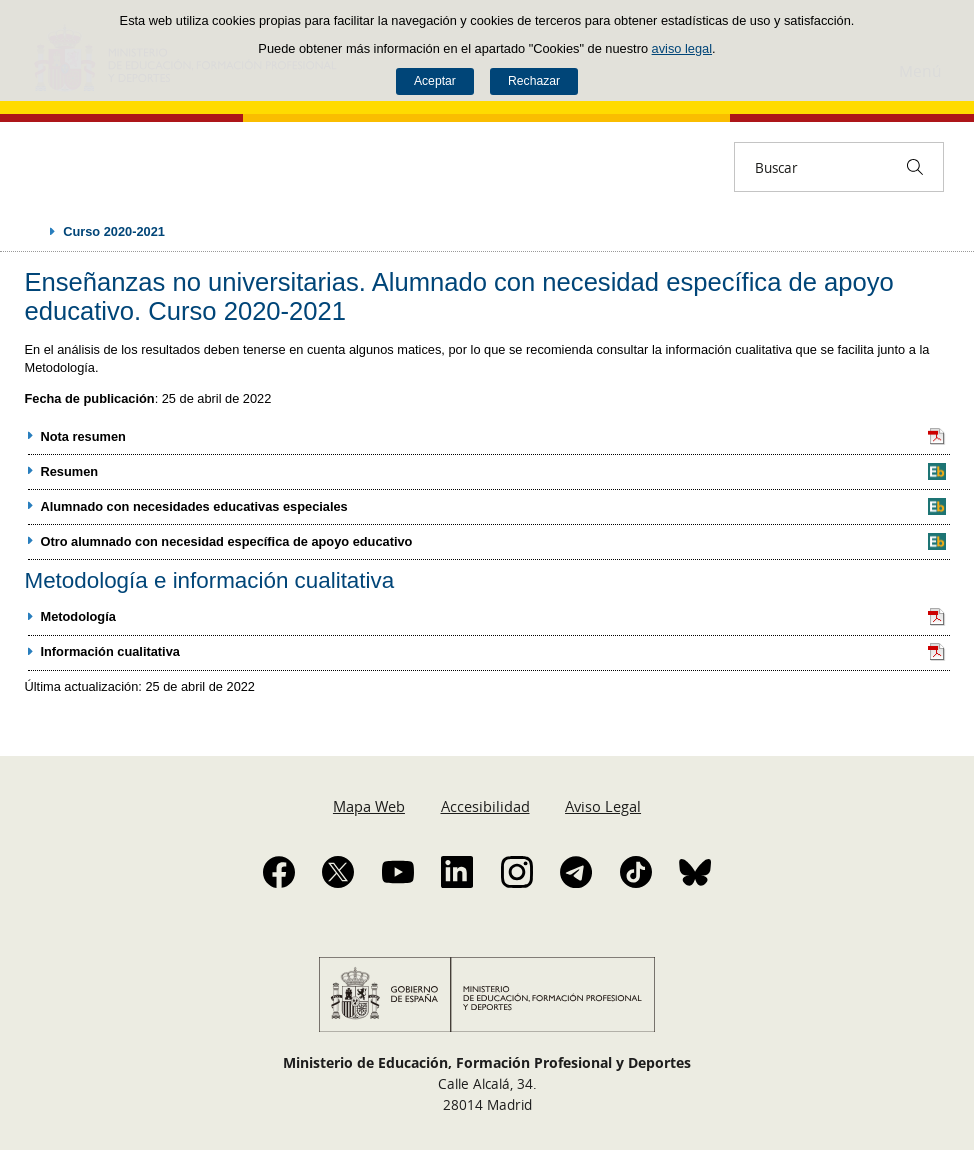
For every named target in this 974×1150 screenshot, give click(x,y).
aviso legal (682, 48)
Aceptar (435, 81)
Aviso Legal (603, 806)
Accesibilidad (485, 806)
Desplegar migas (32, 231)
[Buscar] (915, 167)
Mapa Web (369, 806)
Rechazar (534, 81)
